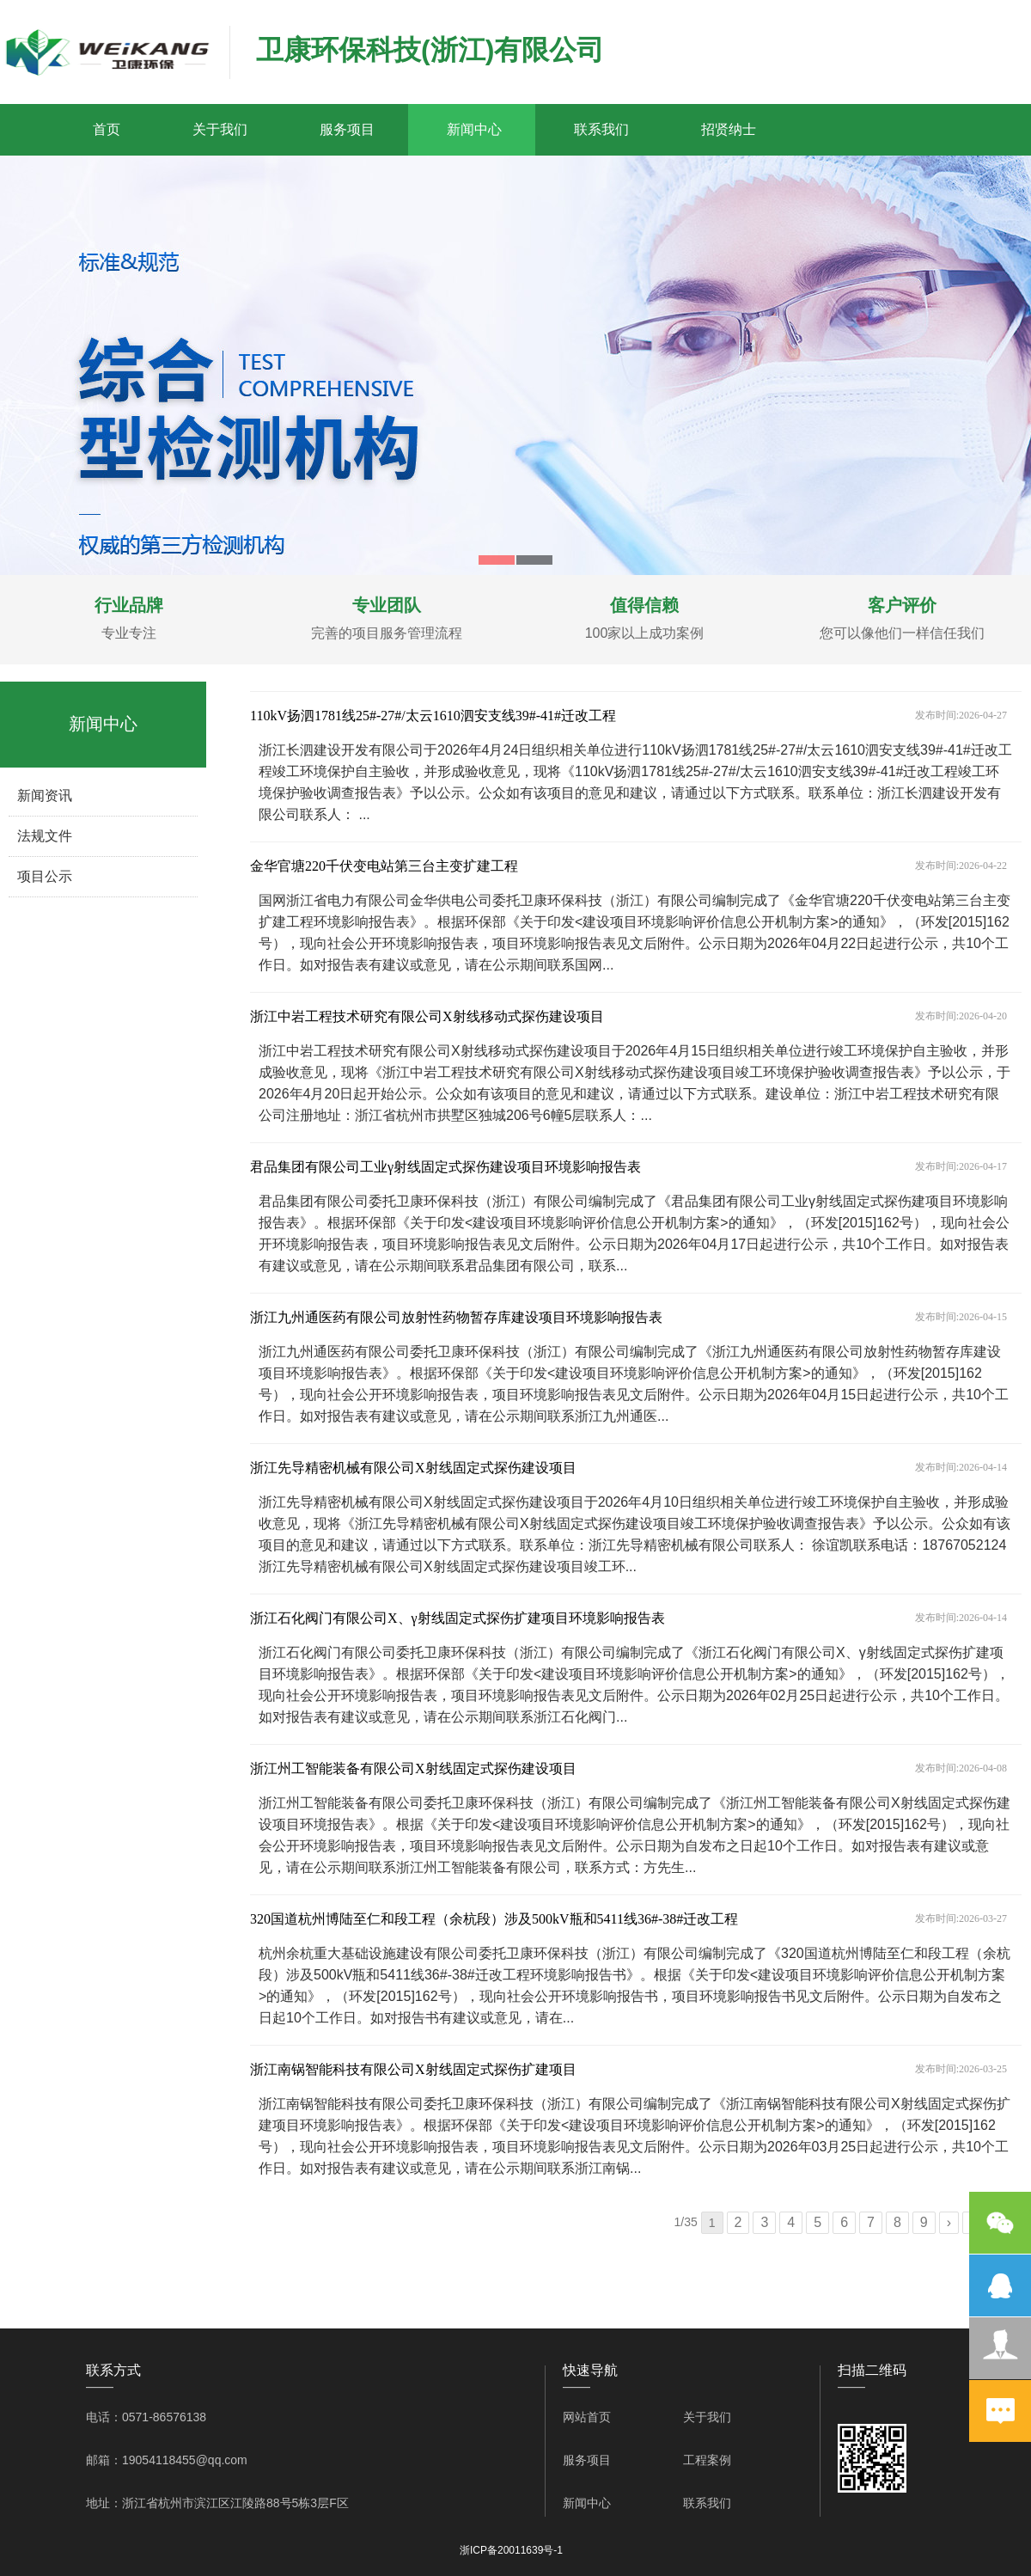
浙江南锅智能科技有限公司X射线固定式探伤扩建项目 (413, 2069)
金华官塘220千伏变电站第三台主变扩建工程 (384, 866)
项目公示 (44, 876)
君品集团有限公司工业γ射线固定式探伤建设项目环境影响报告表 (445, 1167)
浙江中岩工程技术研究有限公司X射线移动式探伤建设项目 (427, 1016)
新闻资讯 (44, 795)
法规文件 (44, 836)
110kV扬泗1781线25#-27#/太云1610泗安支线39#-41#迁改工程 (433, 715)
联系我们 (601, 129)
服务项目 (347, 129)
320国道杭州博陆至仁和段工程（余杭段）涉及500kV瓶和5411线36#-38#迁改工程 (494, 1919)
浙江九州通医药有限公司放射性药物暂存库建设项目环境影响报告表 (456, 1317)
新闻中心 (474, 129)
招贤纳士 (728, 129)
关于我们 (219, 129)
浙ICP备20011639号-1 (511, 2550)
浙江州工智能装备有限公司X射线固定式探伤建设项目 (413, 1768)
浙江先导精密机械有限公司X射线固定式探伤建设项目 (413, 1467)
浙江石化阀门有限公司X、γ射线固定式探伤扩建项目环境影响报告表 (457, 1618)
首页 (106, 129)
